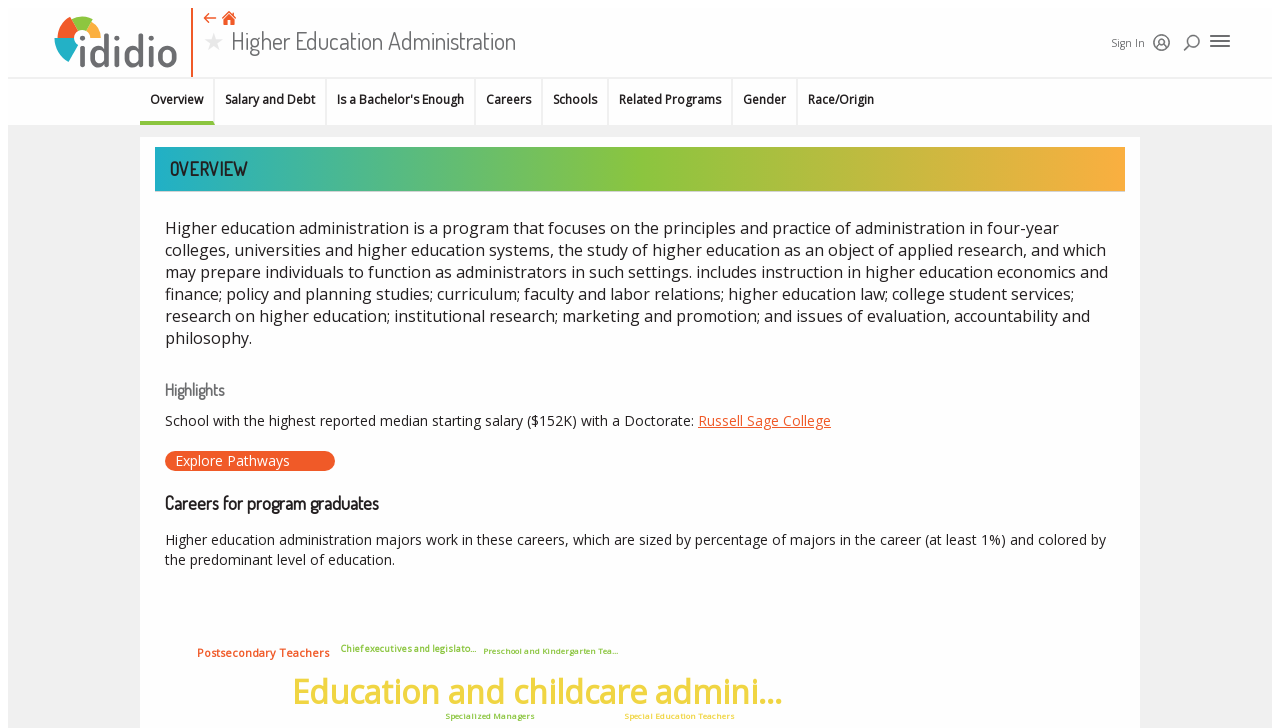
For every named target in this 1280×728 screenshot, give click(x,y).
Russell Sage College (764, 420)
